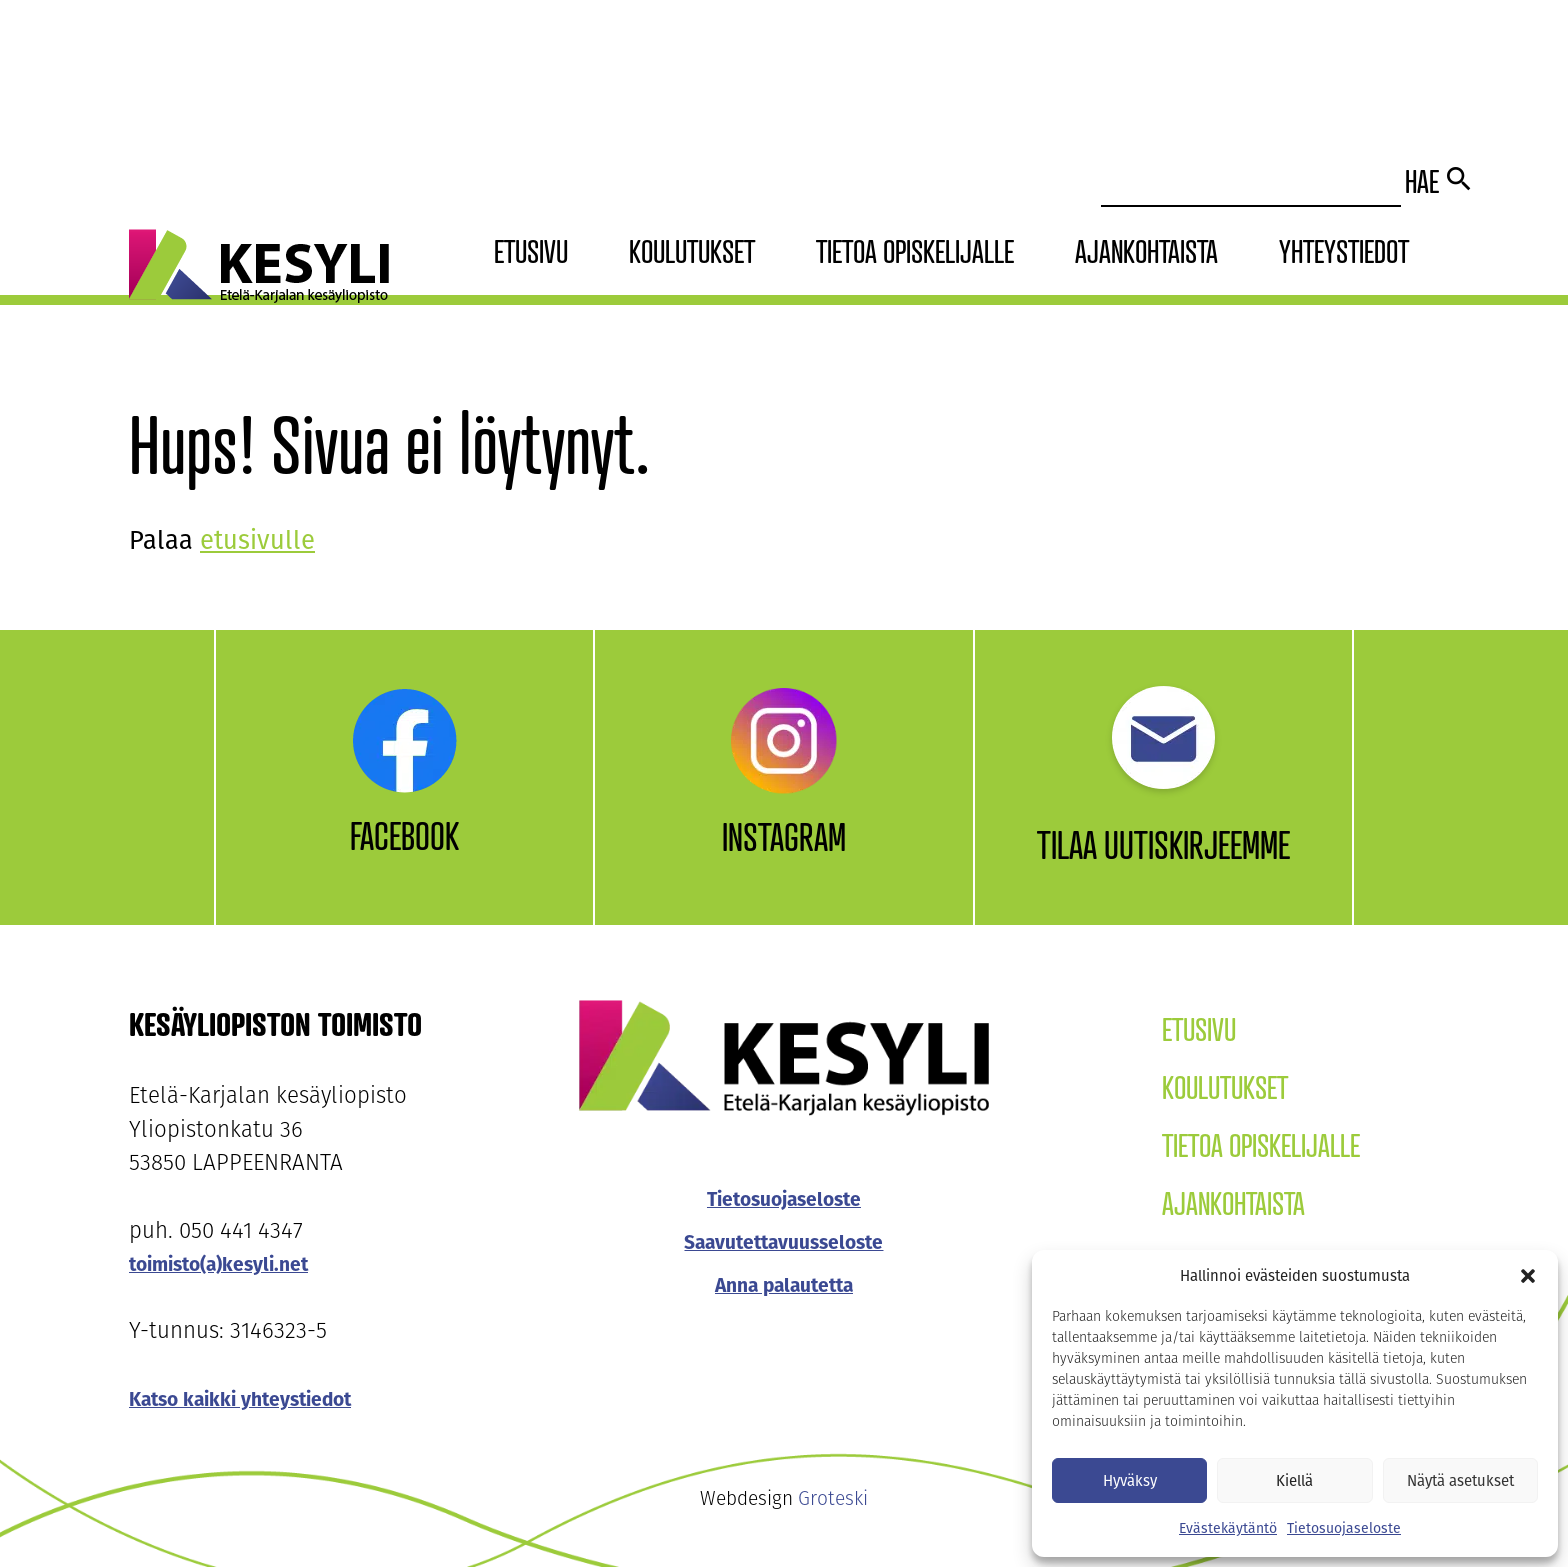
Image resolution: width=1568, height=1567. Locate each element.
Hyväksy (1130, 1481)
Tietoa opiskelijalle (915, 251)
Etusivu (531, 251)
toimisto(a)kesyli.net (218, 1264)
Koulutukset (692, 251)
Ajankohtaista (1146, 251)
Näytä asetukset (1460, 1481)
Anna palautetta (784, 1285)
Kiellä (1294, 1481)
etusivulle (257, 540)
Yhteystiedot (1344, 251)
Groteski (833, 1500)
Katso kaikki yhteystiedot (240, 1399)
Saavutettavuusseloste (783, 1242)
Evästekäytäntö (1228, 1528)
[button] (1528, 1276)
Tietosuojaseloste (1344, 1528)
